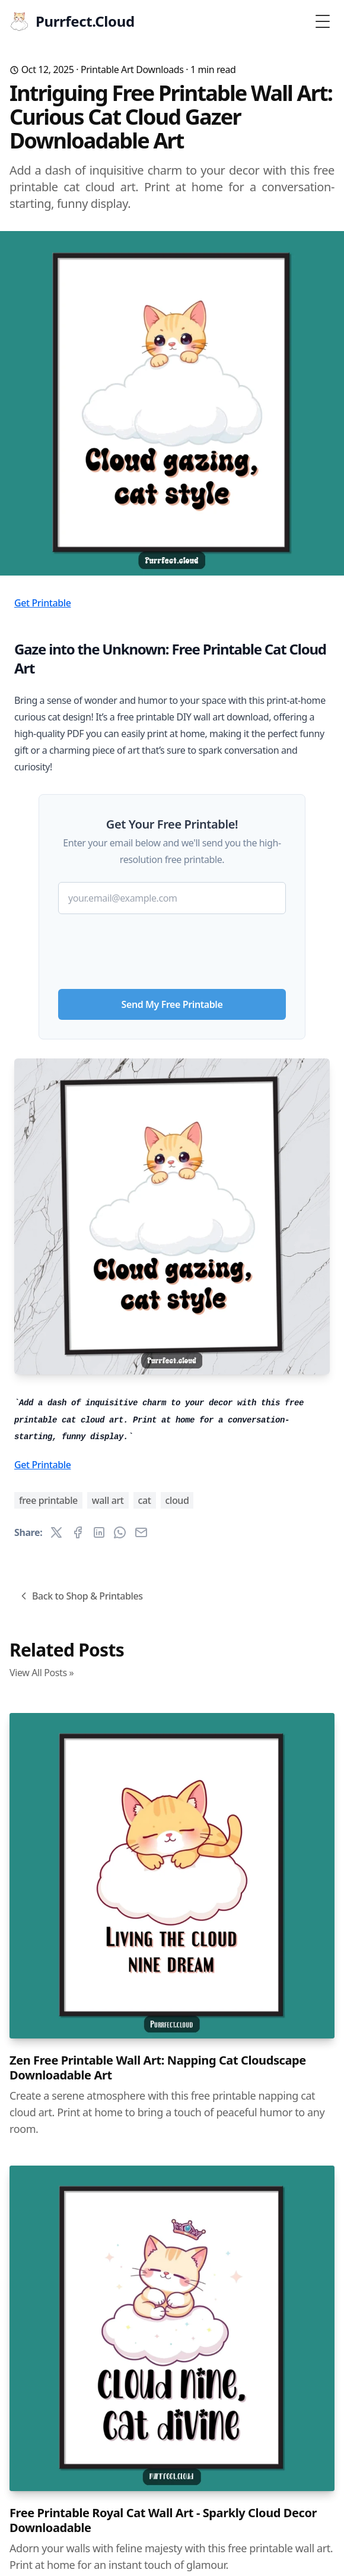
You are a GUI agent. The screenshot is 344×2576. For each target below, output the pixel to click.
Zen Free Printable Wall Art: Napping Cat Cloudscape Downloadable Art (157, 2067)
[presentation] (172, 947)
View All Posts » (41, 1672)
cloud (177, 1500)
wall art (108, 1500)
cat (144, 1500)
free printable (48, 1500)
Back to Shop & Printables (80, 1596)
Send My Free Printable (172, 1004)
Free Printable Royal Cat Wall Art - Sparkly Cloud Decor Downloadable (163, 2520)
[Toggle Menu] (322, 21)
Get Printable (42, 602)
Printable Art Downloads (132, 69)
